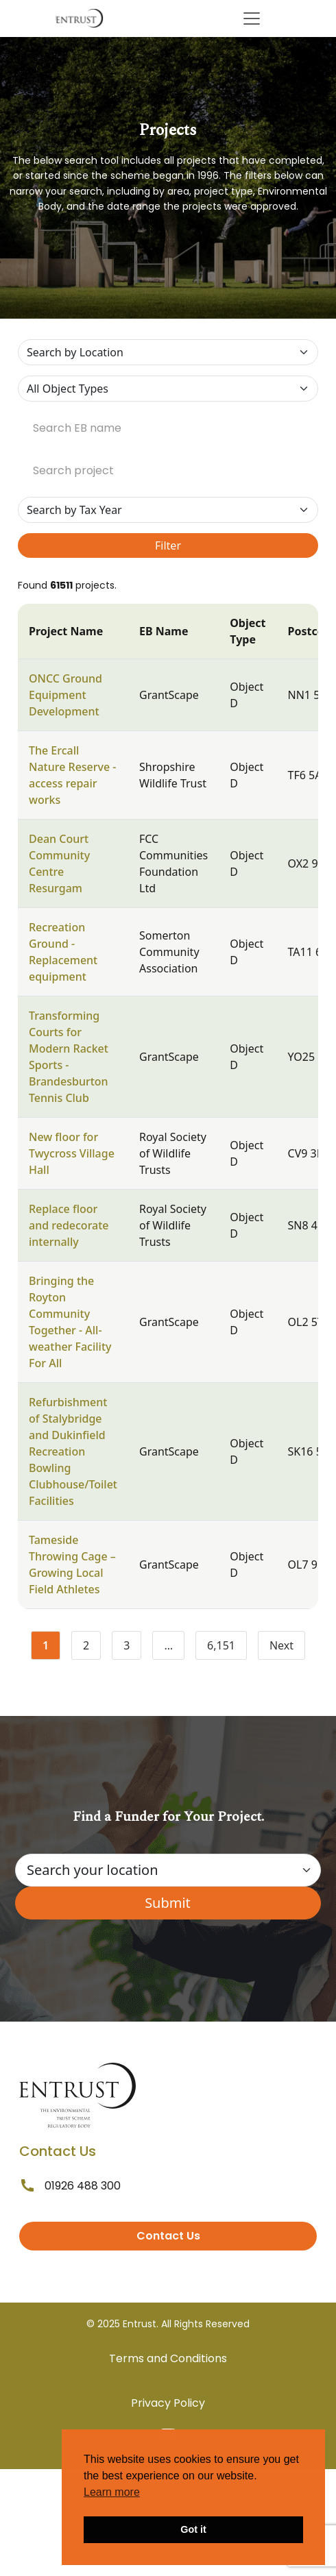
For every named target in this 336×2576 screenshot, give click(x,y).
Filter (168, 545)
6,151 (227, 1648)
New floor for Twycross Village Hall (72, 1153)
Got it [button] (193, 2529)
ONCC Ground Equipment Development (65, 695)
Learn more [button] (112, 2492)
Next (281, 1645)
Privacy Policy (168, 2403)
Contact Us (168, 2236)
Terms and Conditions (168, 2358)
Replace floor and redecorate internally (69, 1225)
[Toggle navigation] (251, 18)
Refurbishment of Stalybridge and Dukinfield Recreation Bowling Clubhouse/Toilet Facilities (73, 1451)
